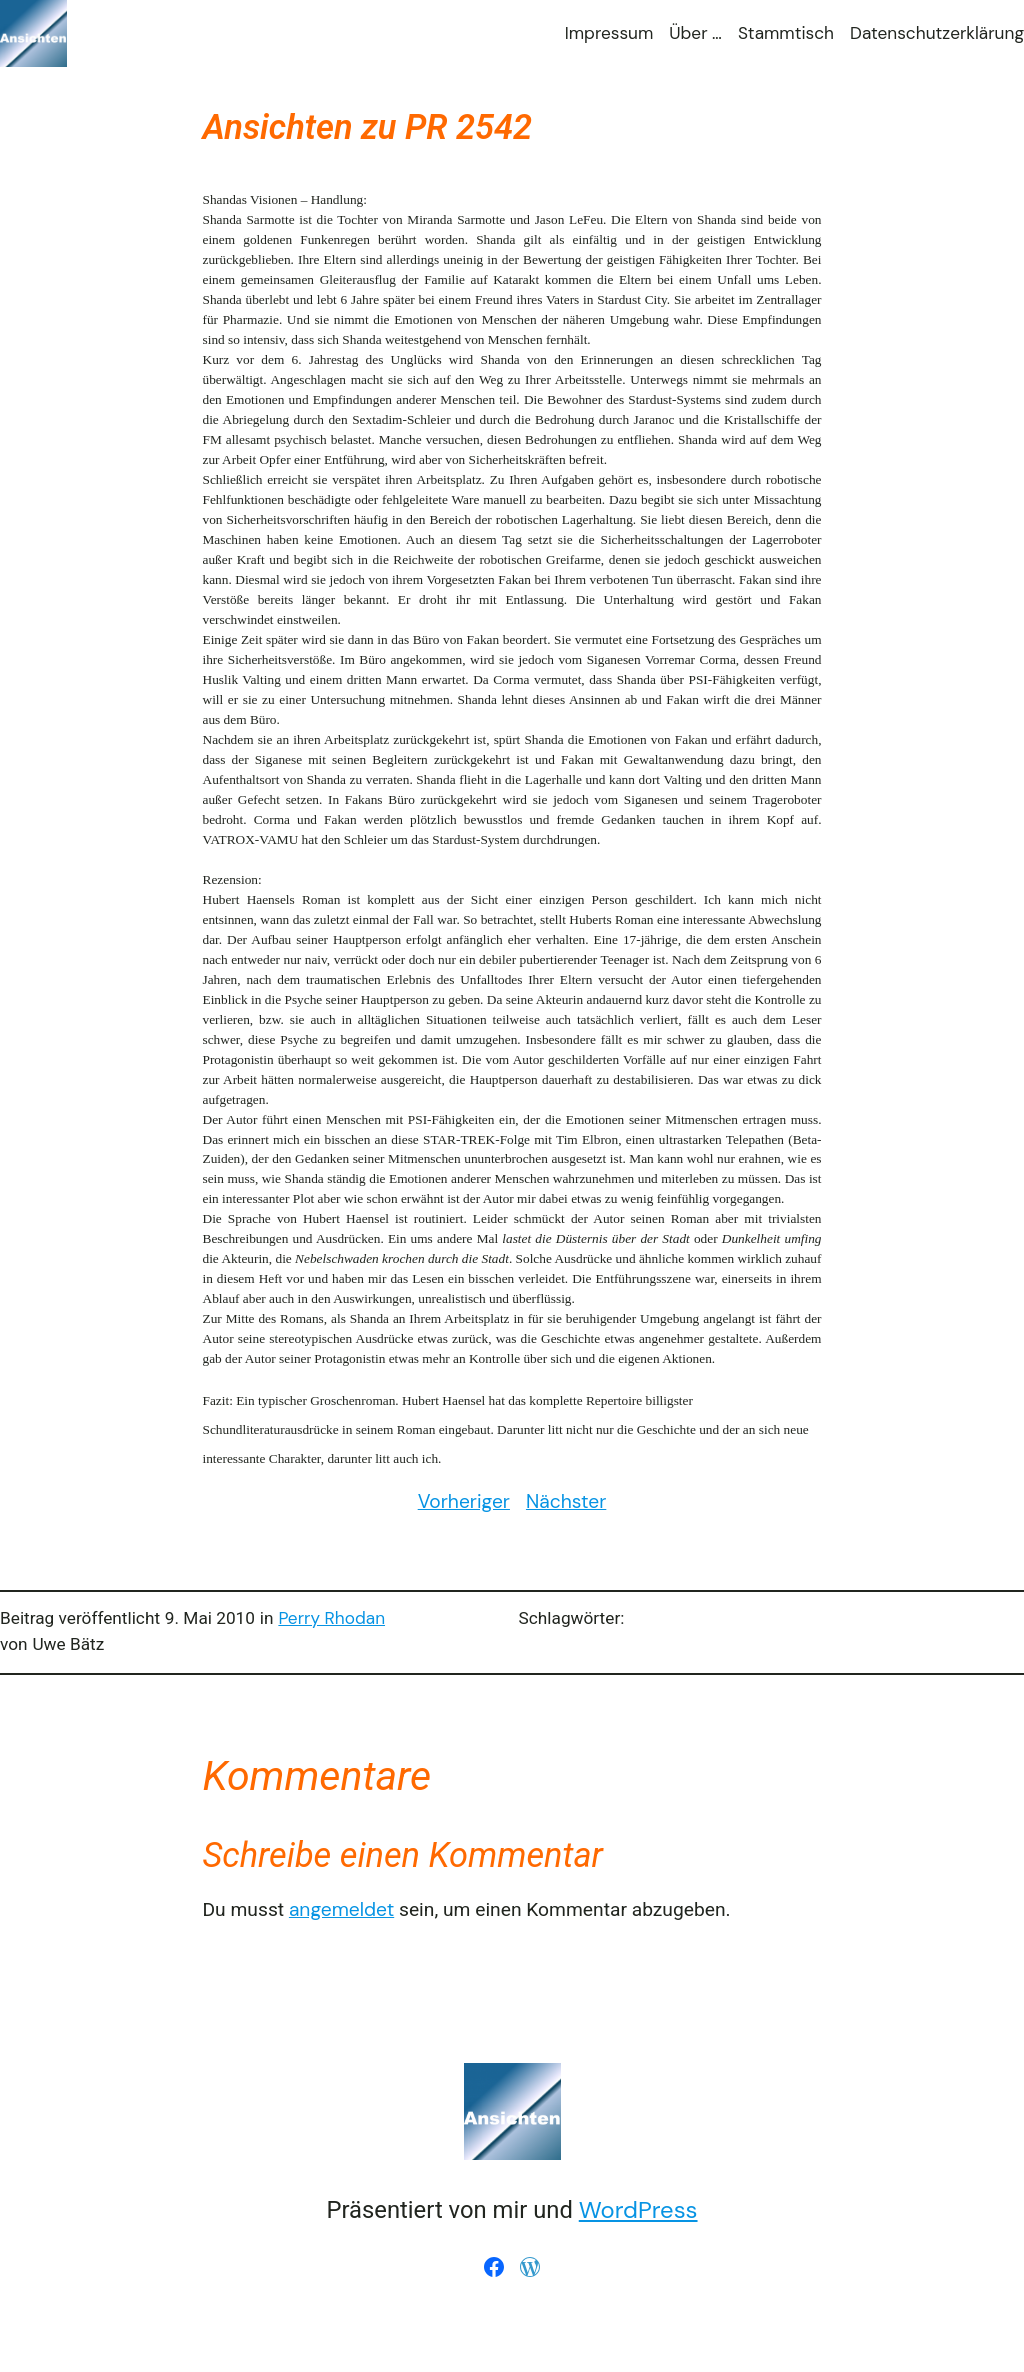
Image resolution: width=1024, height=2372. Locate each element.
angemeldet (341, 1909)
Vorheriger (464, 1501)
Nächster (566, 1501)
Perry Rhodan (331, 1618)
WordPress (638, 2209)
